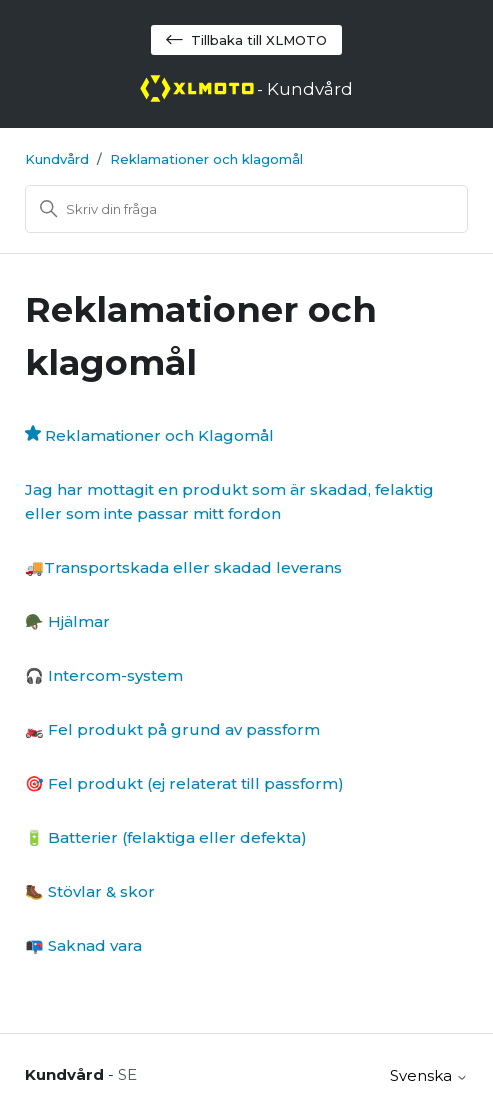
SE (127, 1074)
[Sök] (247, 209)
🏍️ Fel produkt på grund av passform (172, 729)
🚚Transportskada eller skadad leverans (183, 567)
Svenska (429, 1075)
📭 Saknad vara (83, 945)
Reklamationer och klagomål (206, 159)
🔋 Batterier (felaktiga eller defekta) (166, 837)
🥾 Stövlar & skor (90, 891)
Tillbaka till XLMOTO (246, 40)
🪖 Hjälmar (67, 621)
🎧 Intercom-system (104, 675)
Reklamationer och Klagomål (159, 435)
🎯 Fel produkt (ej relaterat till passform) (184, 783)
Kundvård (57, 159)
